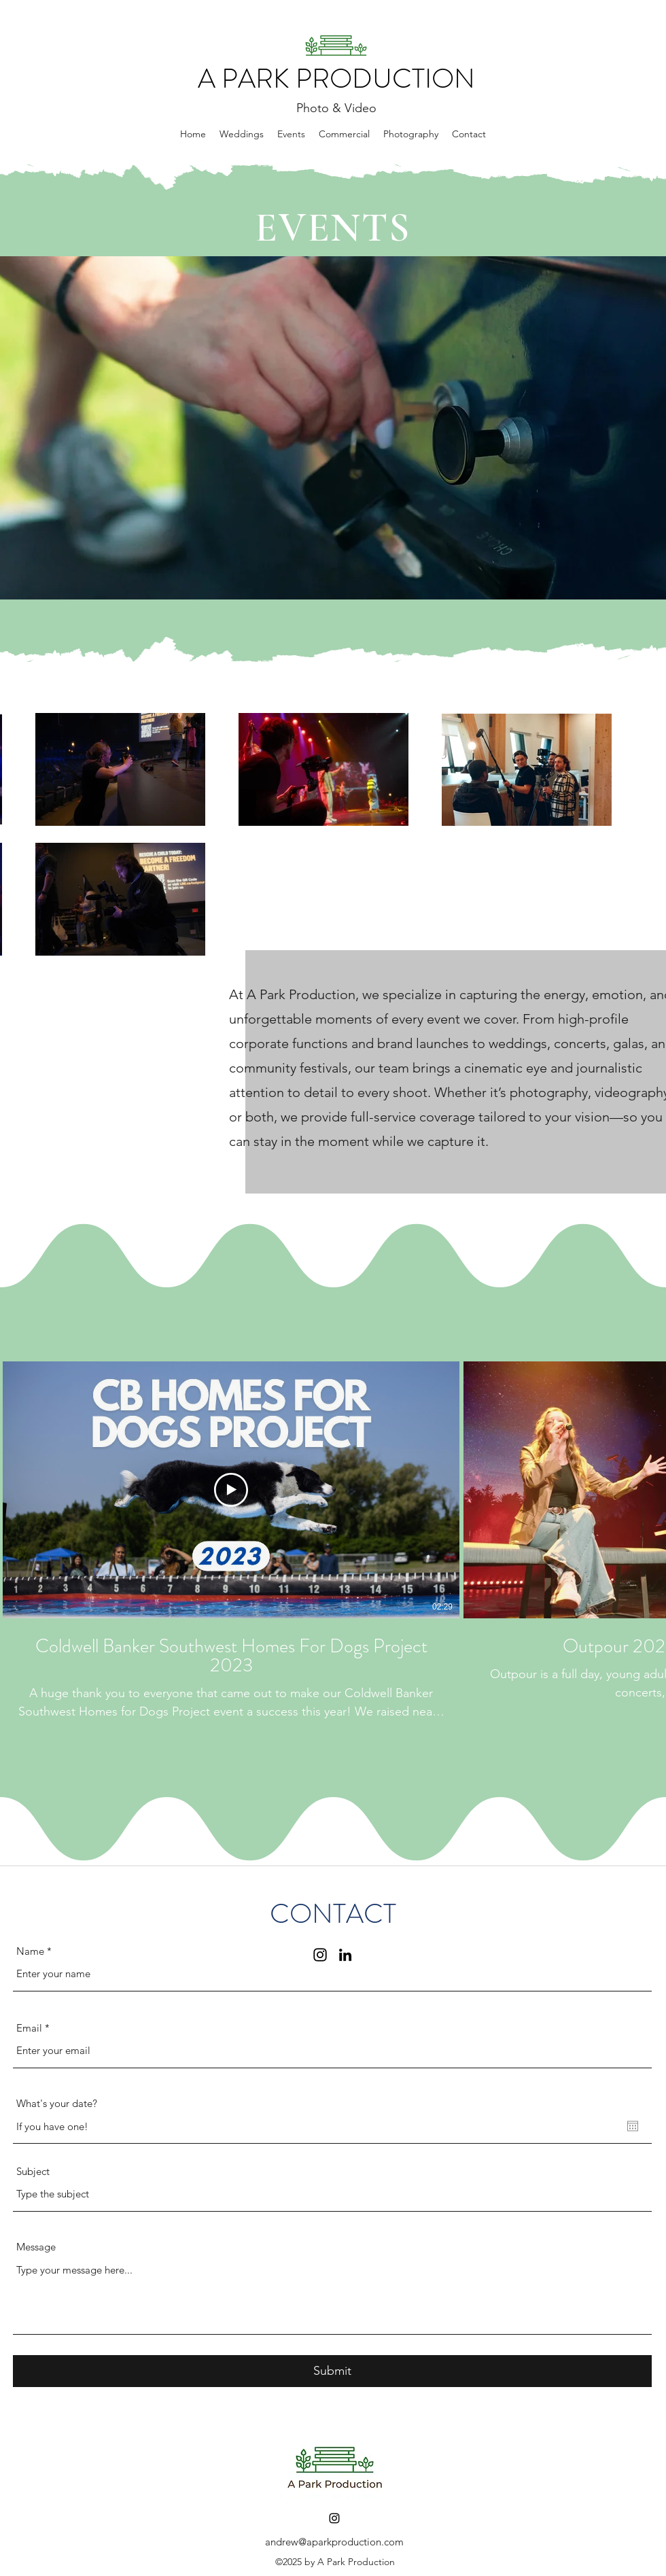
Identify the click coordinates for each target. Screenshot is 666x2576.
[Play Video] (231, 1490)
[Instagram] (334, 2518)
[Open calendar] (632, 2126)
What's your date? (56, 2103)
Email (29, 2028)
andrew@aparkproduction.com (334, 2541)
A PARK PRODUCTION (336, 78)
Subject (33, 2171)
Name (30, 1951)
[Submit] (332, 2371)
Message (36, 2247)
